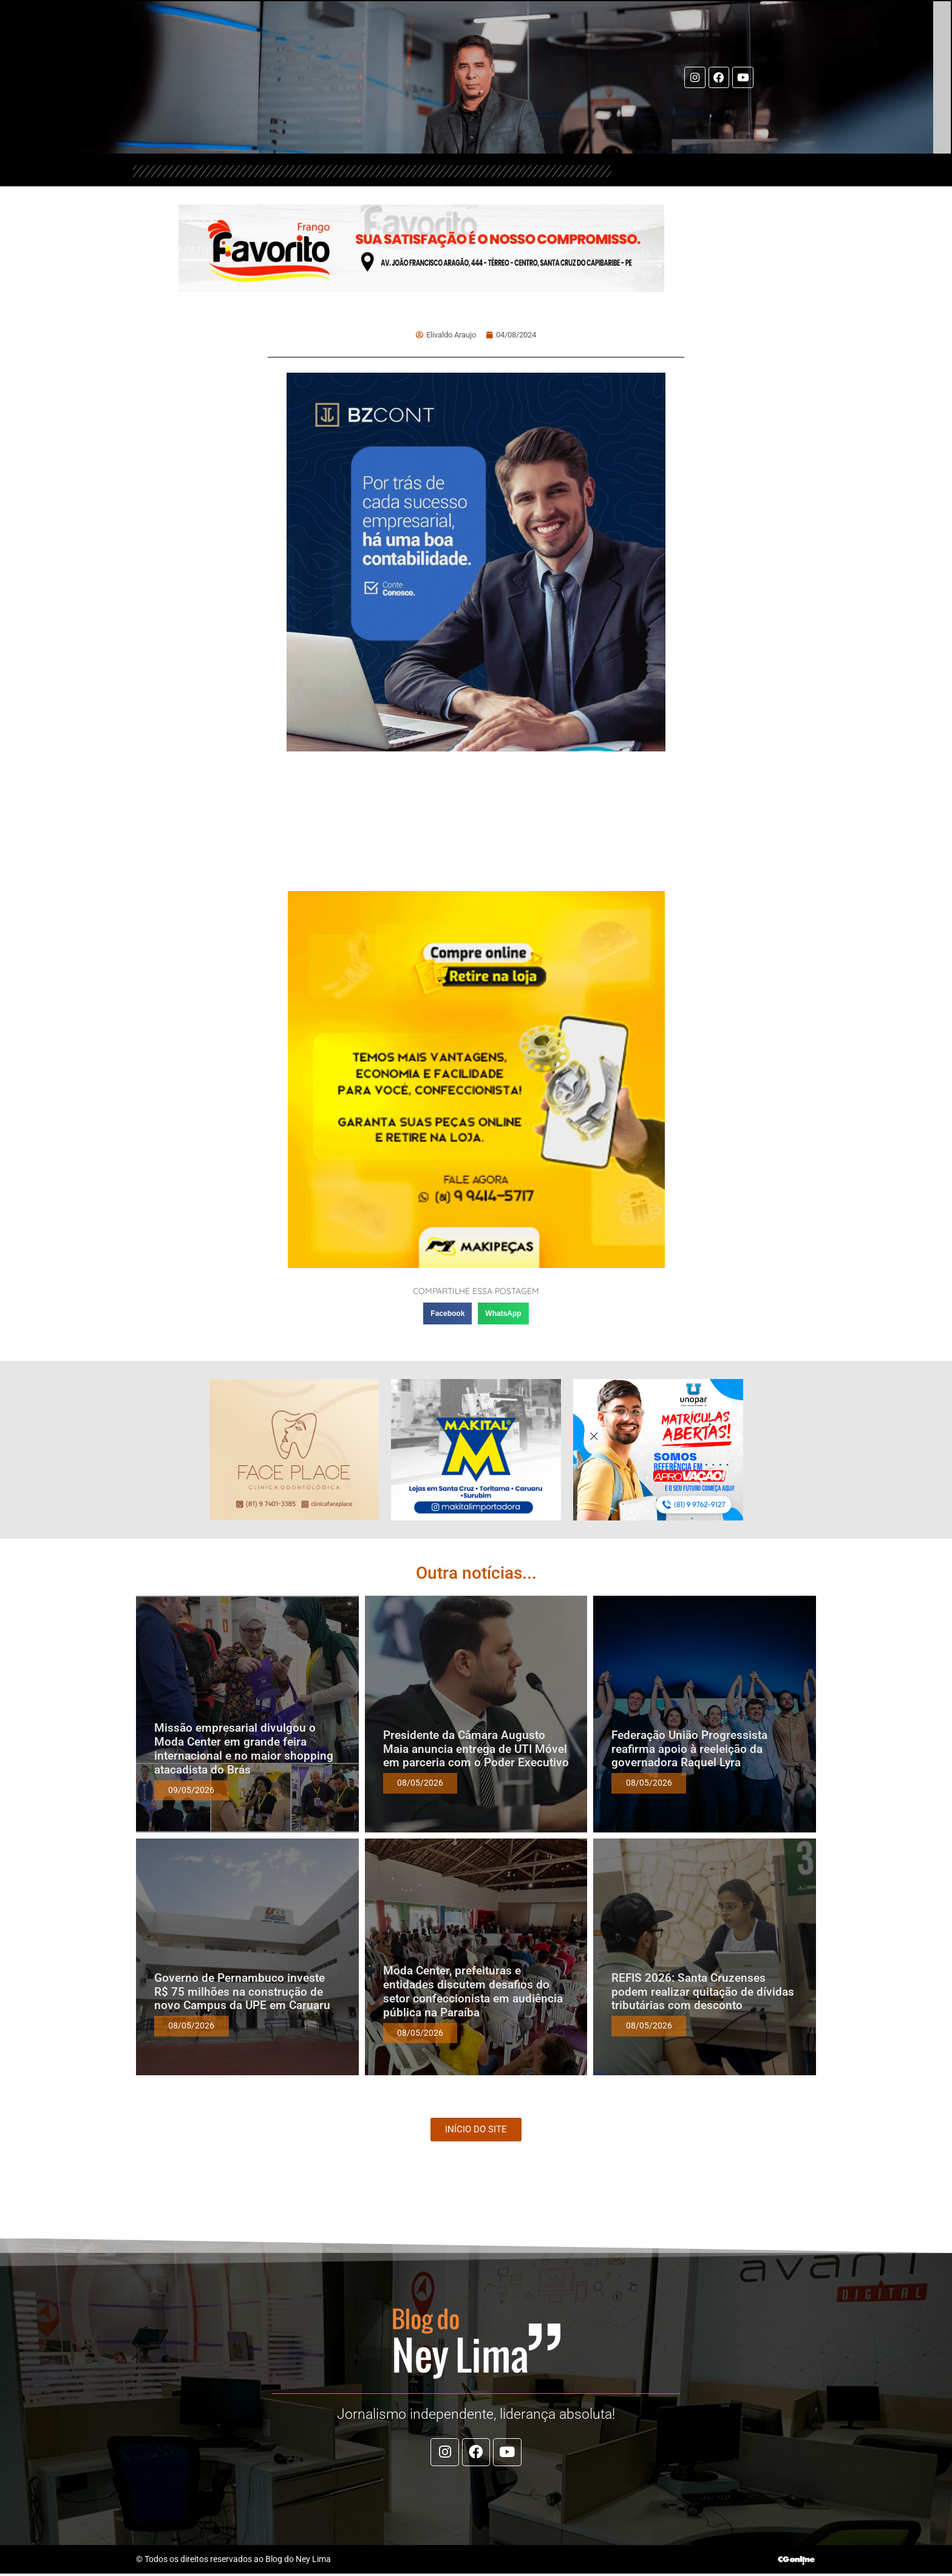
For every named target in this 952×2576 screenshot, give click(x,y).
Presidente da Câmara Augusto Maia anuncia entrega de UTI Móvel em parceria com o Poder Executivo (476, 1749)
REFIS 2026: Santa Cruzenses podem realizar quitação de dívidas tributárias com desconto (702, 1992)
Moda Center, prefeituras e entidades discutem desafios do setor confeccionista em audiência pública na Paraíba (473, 1991)
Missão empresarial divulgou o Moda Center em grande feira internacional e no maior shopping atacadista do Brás (243, 1748)
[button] (447, 1313)
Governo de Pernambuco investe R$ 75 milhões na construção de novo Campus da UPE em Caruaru (242, 1992)
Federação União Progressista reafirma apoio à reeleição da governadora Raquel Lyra (689, 1749)
